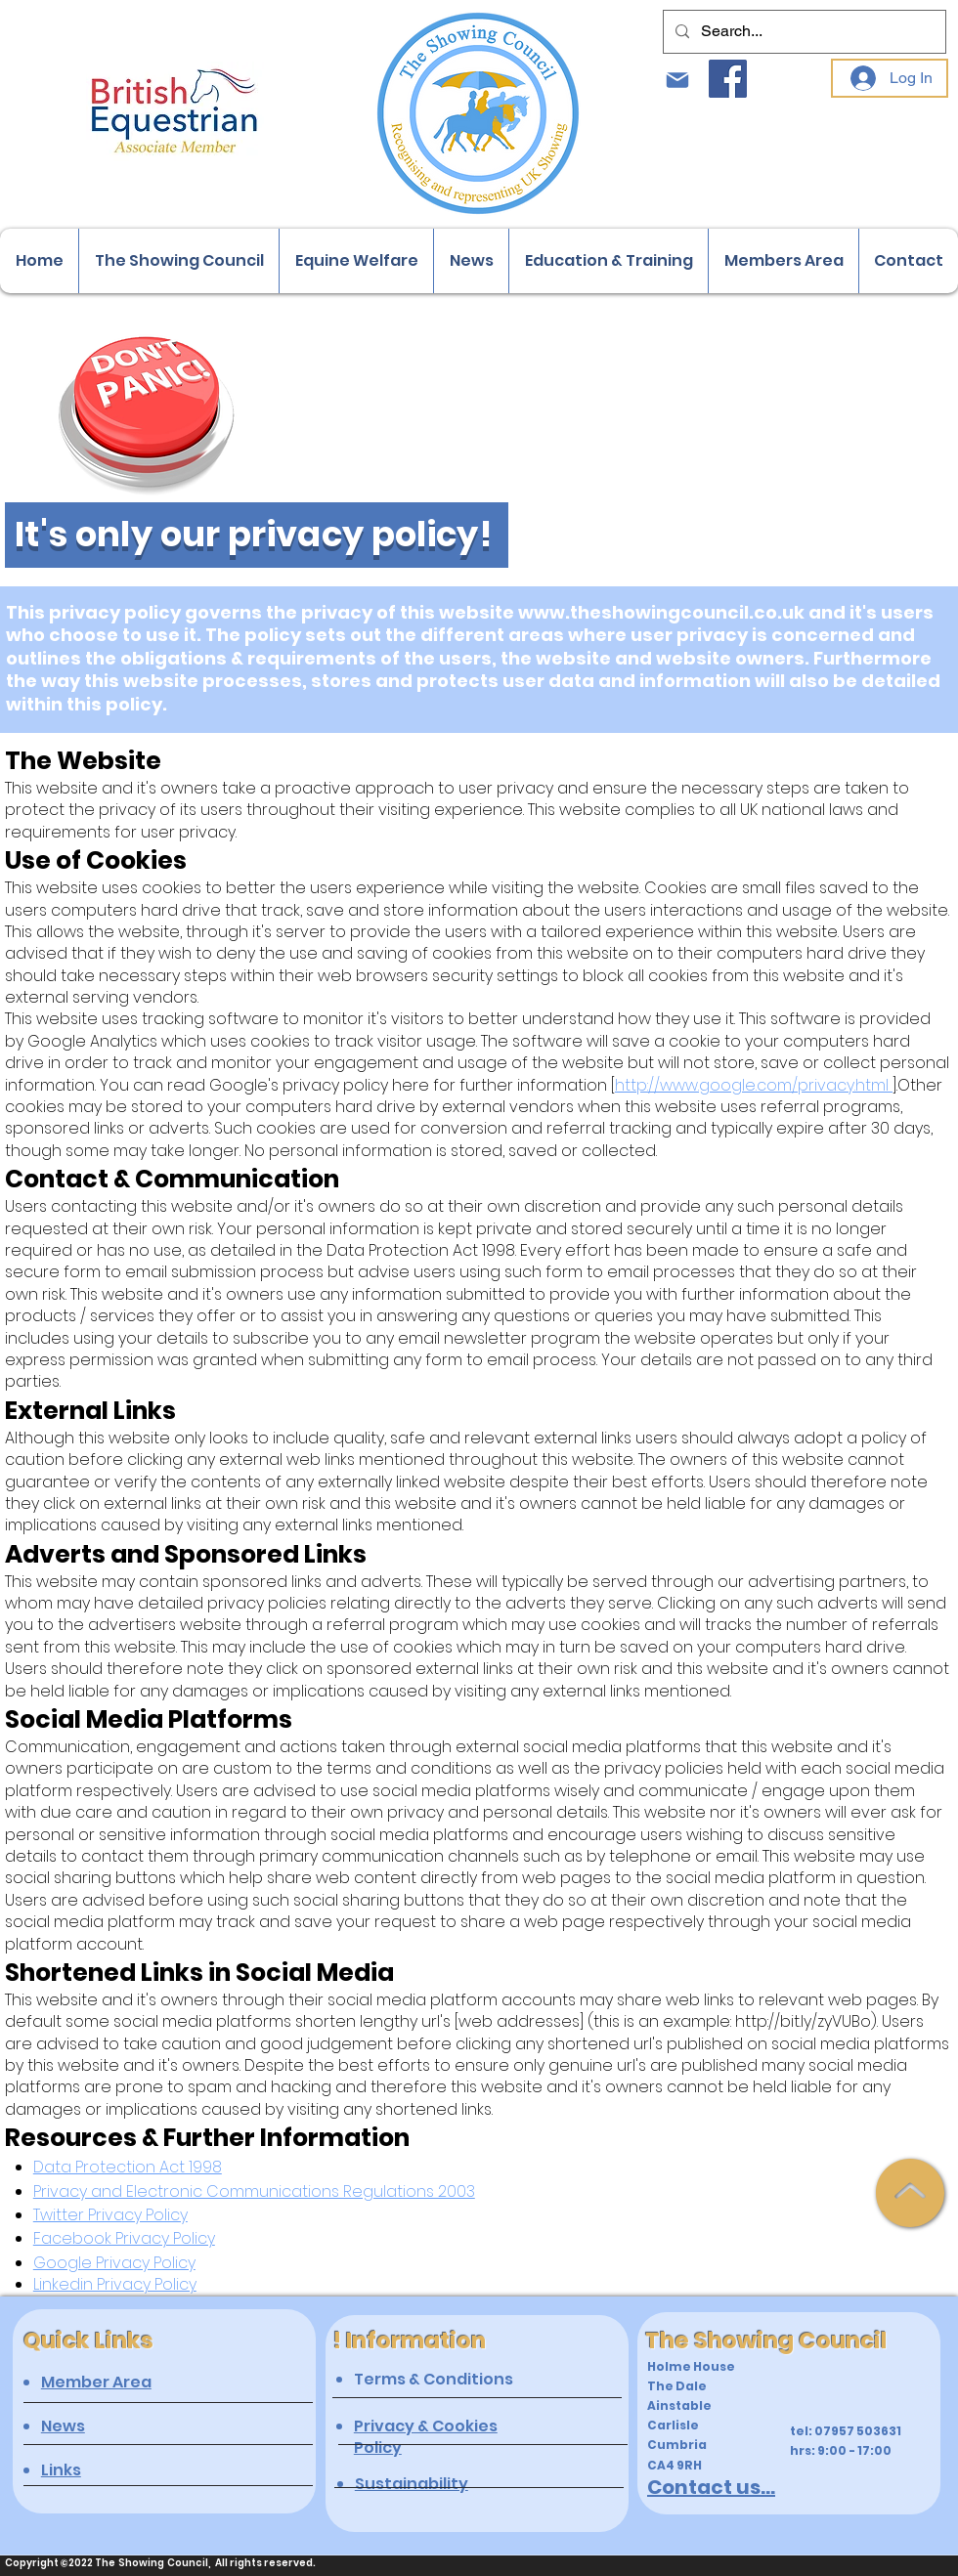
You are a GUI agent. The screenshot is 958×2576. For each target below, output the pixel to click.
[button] (178, 261)
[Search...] (802, 32)
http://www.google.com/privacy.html (754, 1085)
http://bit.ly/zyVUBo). (806, 2021)
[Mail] (677, 80)
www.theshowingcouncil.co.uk (661, 612)
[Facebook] (728, 79)
